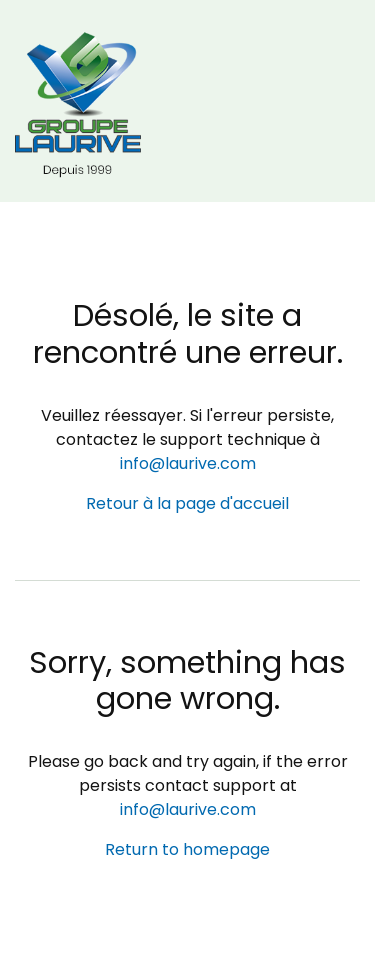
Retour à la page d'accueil (187, 503)
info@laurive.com (188, 463)
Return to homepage (187, 849)
